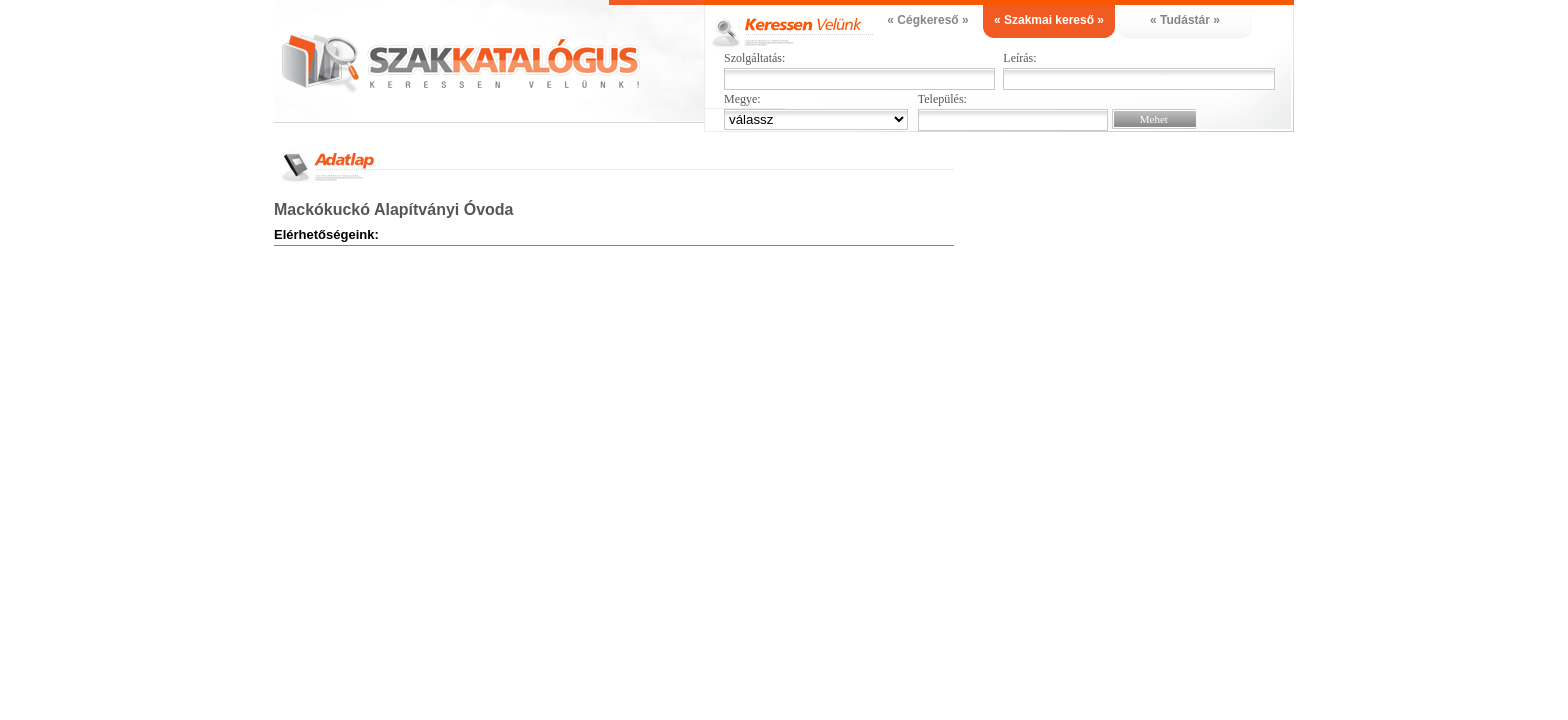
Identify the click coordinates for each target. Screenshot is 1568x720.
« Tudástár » (1185, 20)
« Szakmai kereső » (1049, 20)
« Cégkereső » (927, 20)
